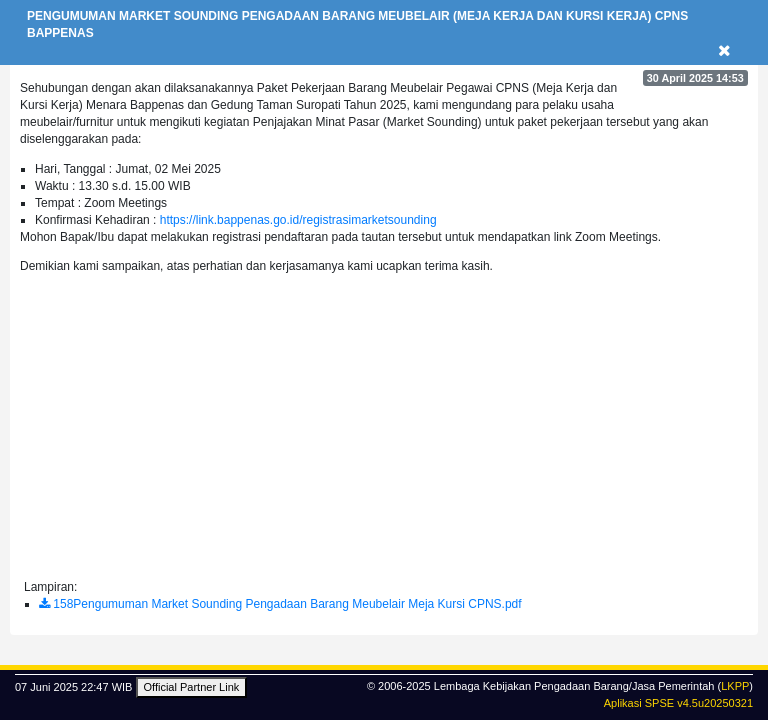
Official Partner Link (192, 687)
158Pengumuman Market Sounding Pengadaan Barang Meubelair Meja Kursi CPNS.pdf (280, 604)
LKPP (735, 686)
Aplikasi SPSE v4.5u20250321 (678, 703)
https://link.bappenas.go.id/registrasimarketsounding (298, 220)
